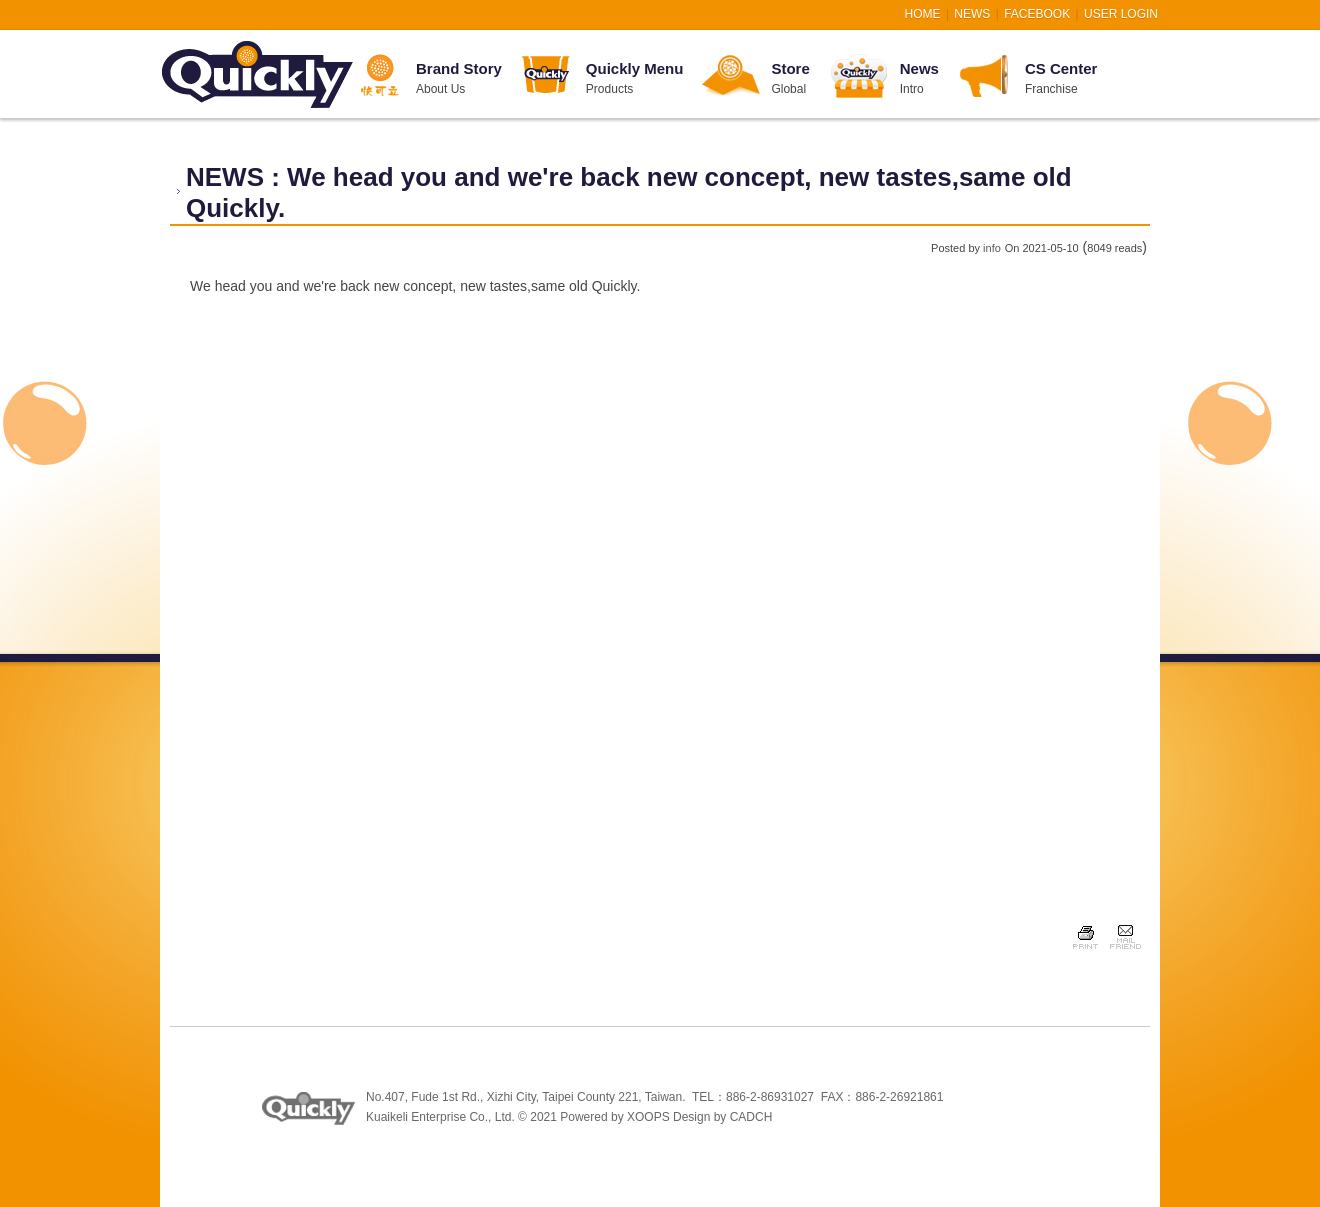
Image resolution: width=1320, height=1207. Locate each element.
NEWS (972, 14)
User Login (1121, 14)
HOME (923, 14)
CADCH (751, 1117)
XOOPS (648, 1117)
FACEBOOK (1037, 14)
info (992, 248)
